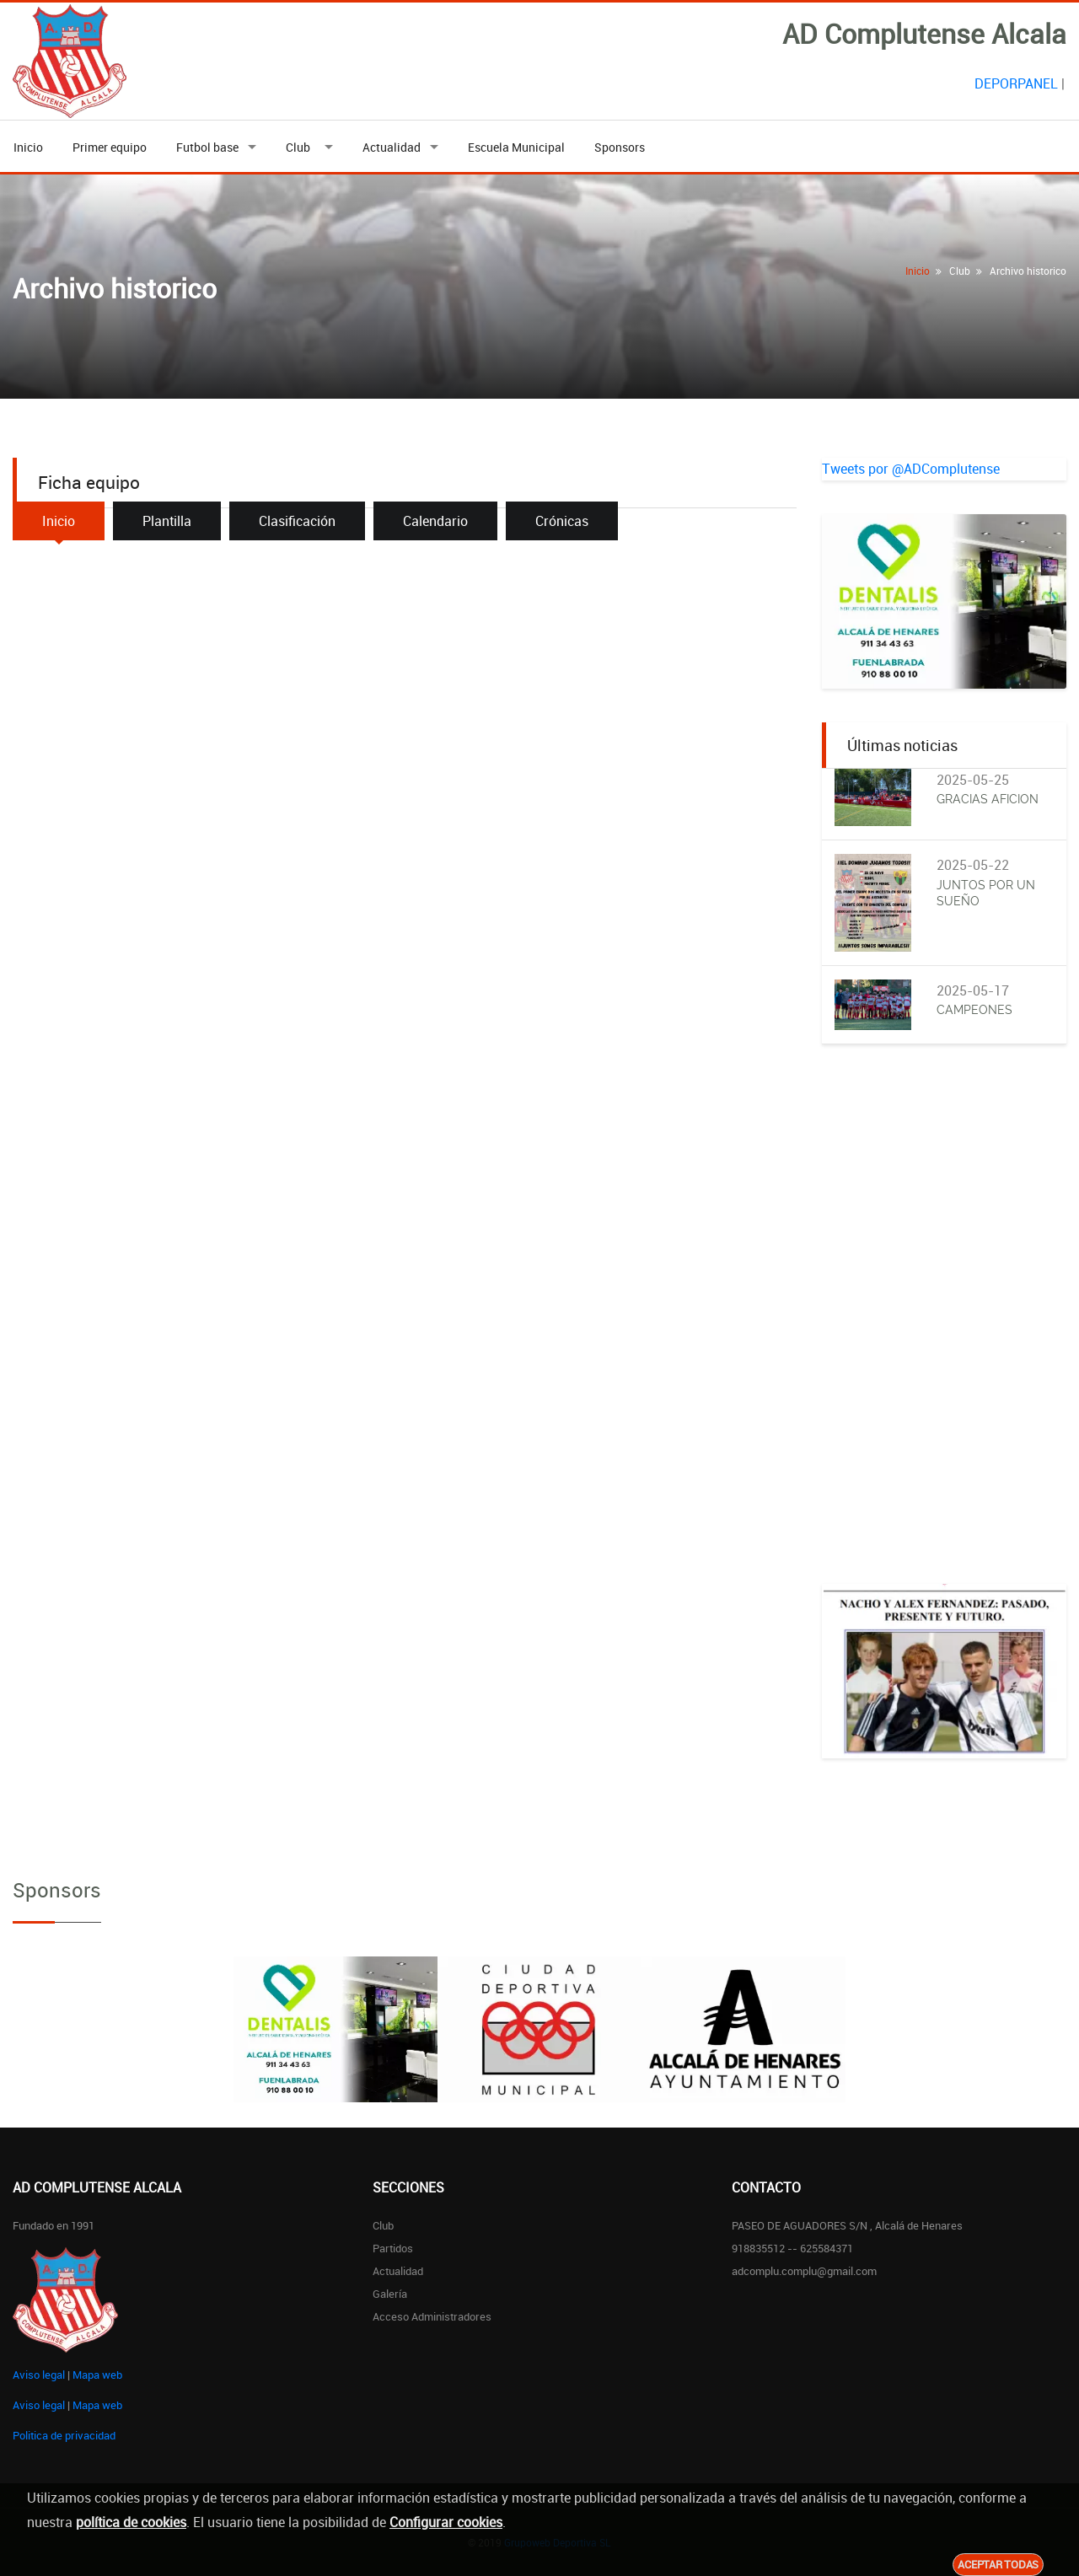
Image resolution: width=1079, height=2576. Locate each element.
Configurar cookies (445, 2522)
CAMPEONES (974, 1010)
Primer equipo (109, 147)
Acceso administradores (432, 2316)
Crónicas (561, 521)
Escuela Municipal (516, 147)
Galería (390, 2293)
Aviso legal (39, 2374)
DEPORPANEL (1016, 83)
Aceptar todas (998, 2564)
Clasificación (297, 521)
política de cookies (131, 2522)
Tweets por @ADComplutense (911, 468)
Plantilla (166, 521)
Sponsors (619, 147)
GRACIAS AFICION (988, 799)
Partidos (393, 2248)
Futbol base (207, 147)
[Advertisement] (944, 1331)
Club (300, 147)
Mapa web (97, 2374)
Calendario (435, 521)
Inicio (28, 147)
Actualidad (391, 147)
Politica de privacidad (64, 2435)
